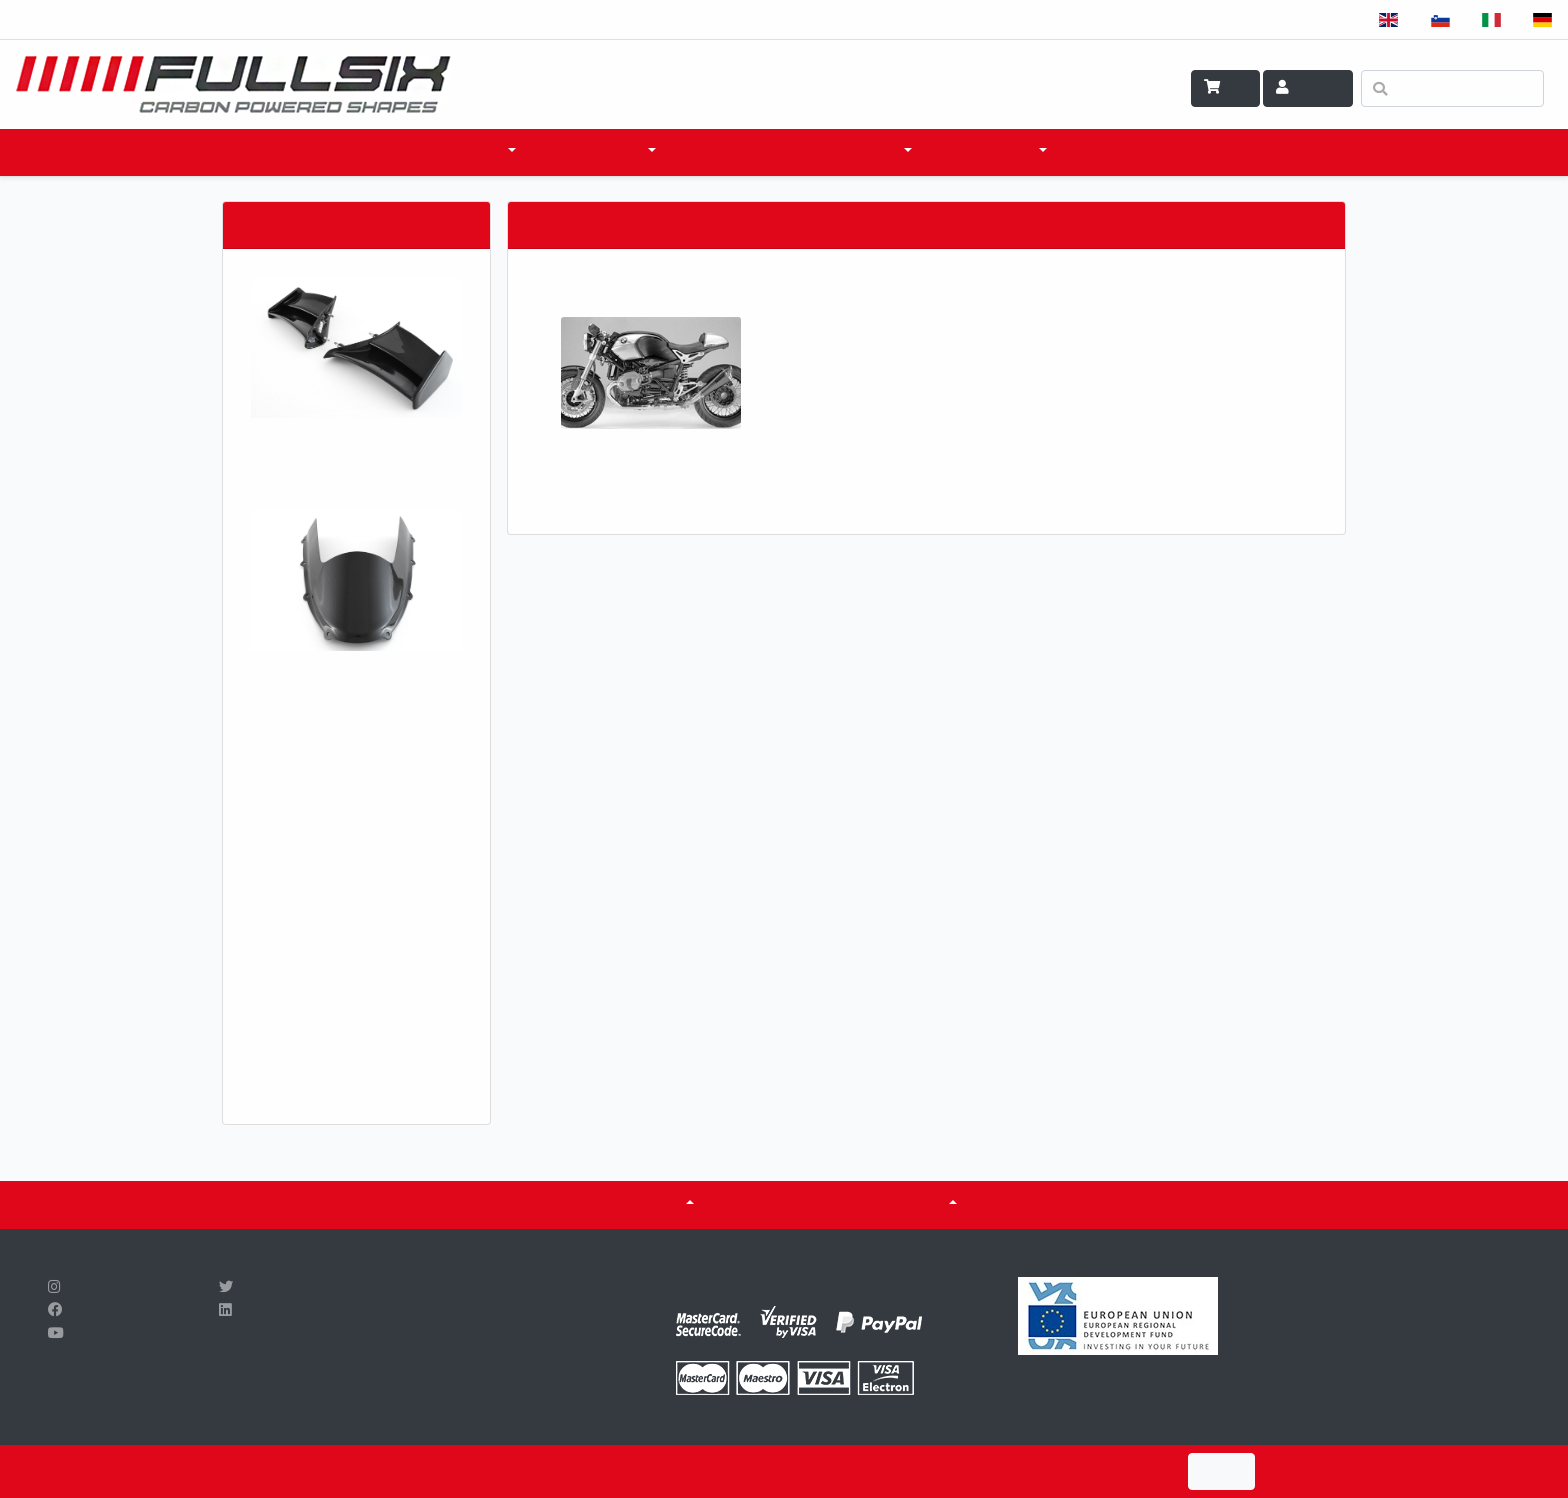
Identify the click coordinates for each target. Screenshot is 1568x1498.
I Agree (1221, 1471)
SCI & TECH (863, 152)
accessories (596, 152)
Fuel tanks (902, 1204)
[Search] (1452, 88)
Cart (1225, 88)
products (464, 152)
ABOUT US (646, 1204)
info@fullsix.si (418, 1357)
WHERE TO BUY (741, 152)
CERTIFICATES (776, 1204)
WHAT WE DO (989, 152)
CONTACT (1111, 152)
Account (1308, 88)
